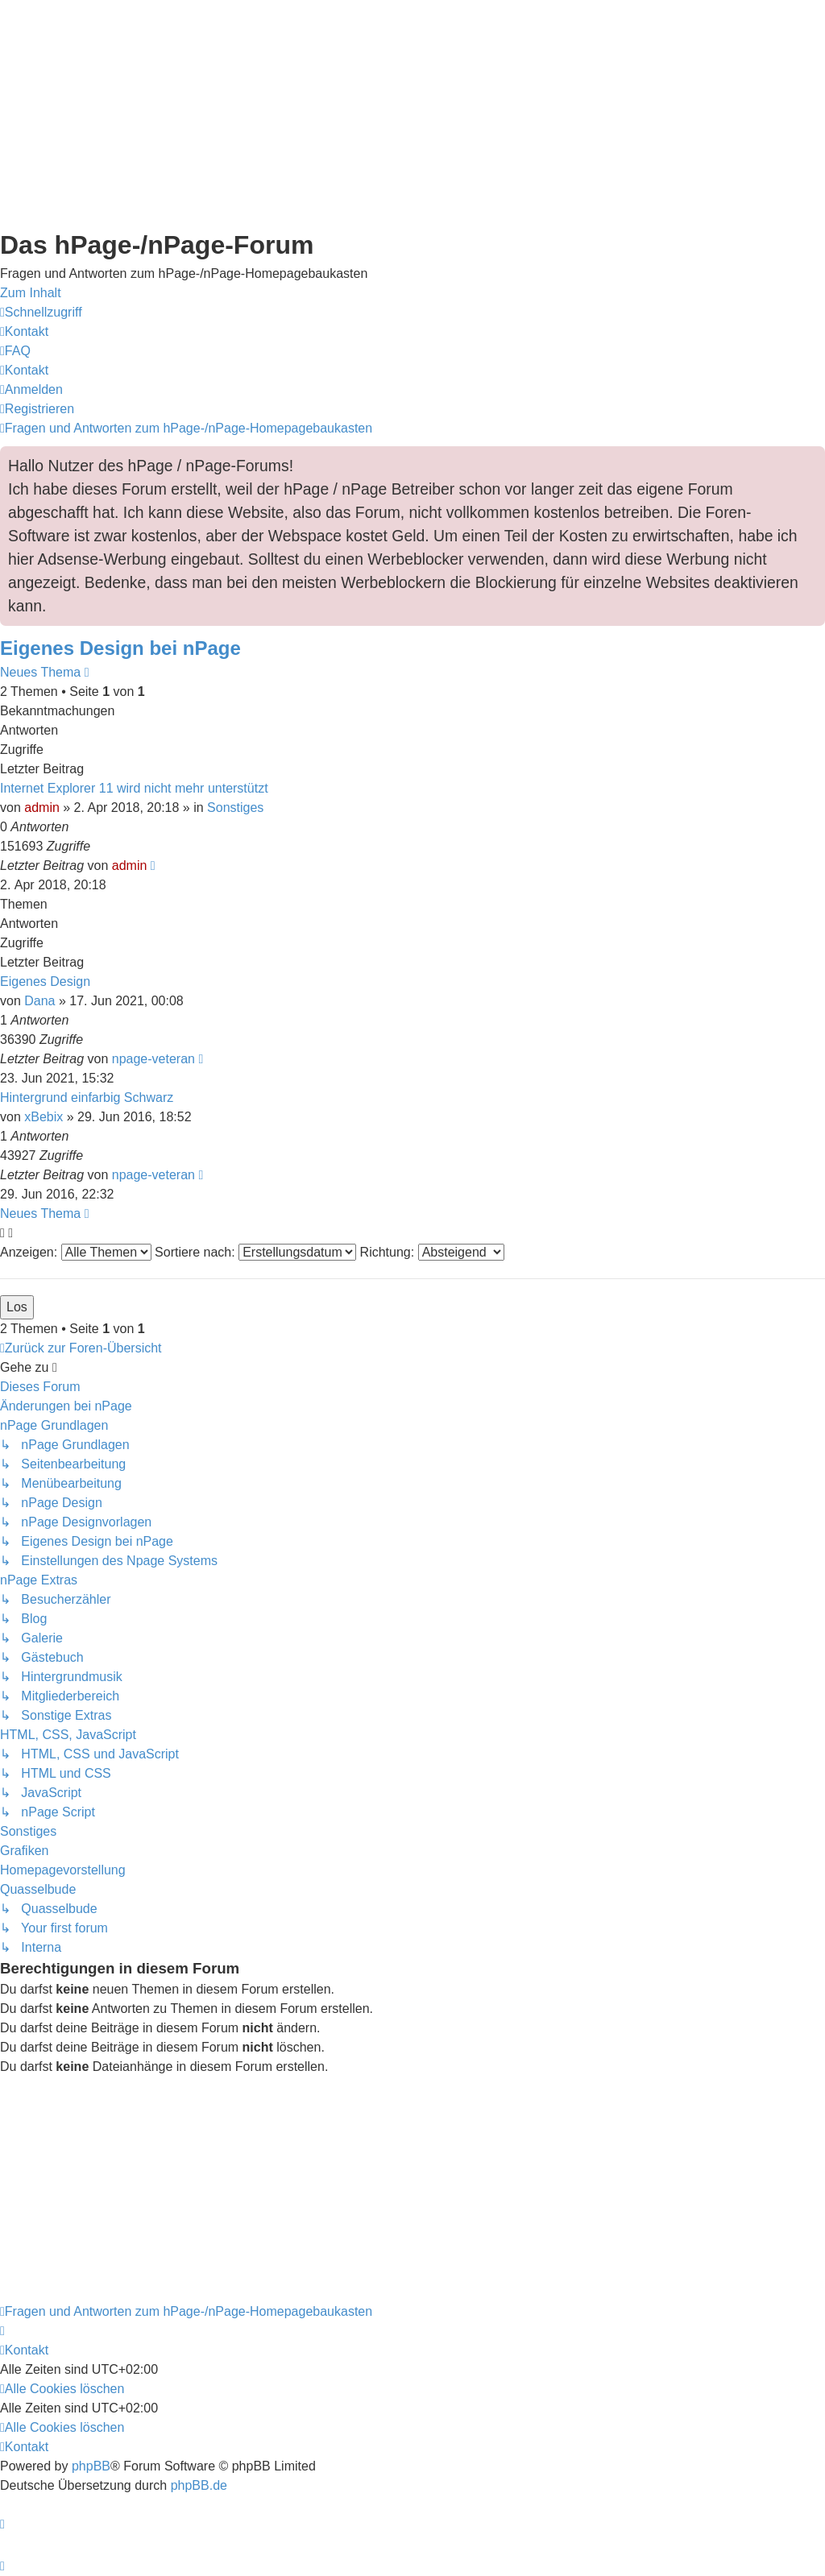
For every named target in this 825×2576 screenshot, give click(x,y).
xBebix (43, 1117)
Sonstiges (235, 807)
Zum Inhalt (30, 293)
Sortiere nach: (255, 1252)
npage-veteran (153, 1059)
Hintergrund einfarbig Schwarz (86, 1097)
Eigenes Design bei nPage (120, 648)
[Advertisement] (412, 113)
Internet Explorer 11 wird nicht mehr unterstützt (134, 788)
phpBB (91, 2466)
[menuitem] (24, 331)
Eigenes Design (45, 981)
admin (42, 807)
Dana (39, 1001)
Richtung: (432, 1252)
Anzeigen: (75, 1252)
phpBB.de (199, 2485)
